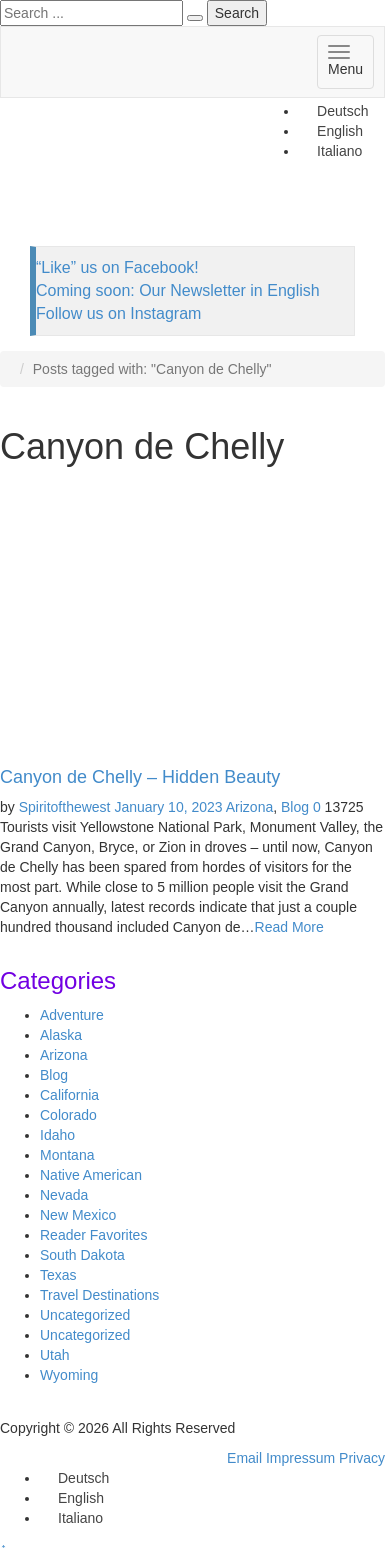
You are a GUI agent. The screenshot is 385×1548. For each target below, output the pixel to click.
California (69, 1095)
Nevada (64, 1195)
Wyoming (69, 1375)
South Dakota (82, 1255)
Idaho (57, 1135)
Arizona (249, 807)
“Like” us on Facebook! (117, 267)
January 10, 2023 (168, 807)
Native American (91, 1175)
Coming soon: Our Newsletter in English (178, 290)
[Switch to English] (72, 1498)
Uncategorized (85, 1315)
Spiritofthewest (65, 807)
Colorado (68, 1115)
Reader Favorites (93, 1235)
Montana (67, 1155)
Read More (289, 927)
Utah (55, 1355)
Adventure (72, 1015)
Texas (58, 1275)
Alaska (61, 1035)
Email (244, 1458)
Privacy (362, 1458)
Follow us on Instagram (118, 313)
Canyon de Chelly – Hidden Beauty (140, 777)
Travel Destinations (99, 1295)
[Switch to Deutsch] (333, 111)
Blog (295, 807)
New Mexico (78, 1215)
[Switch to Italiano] (71, 1518)
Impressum (300, 1458)
